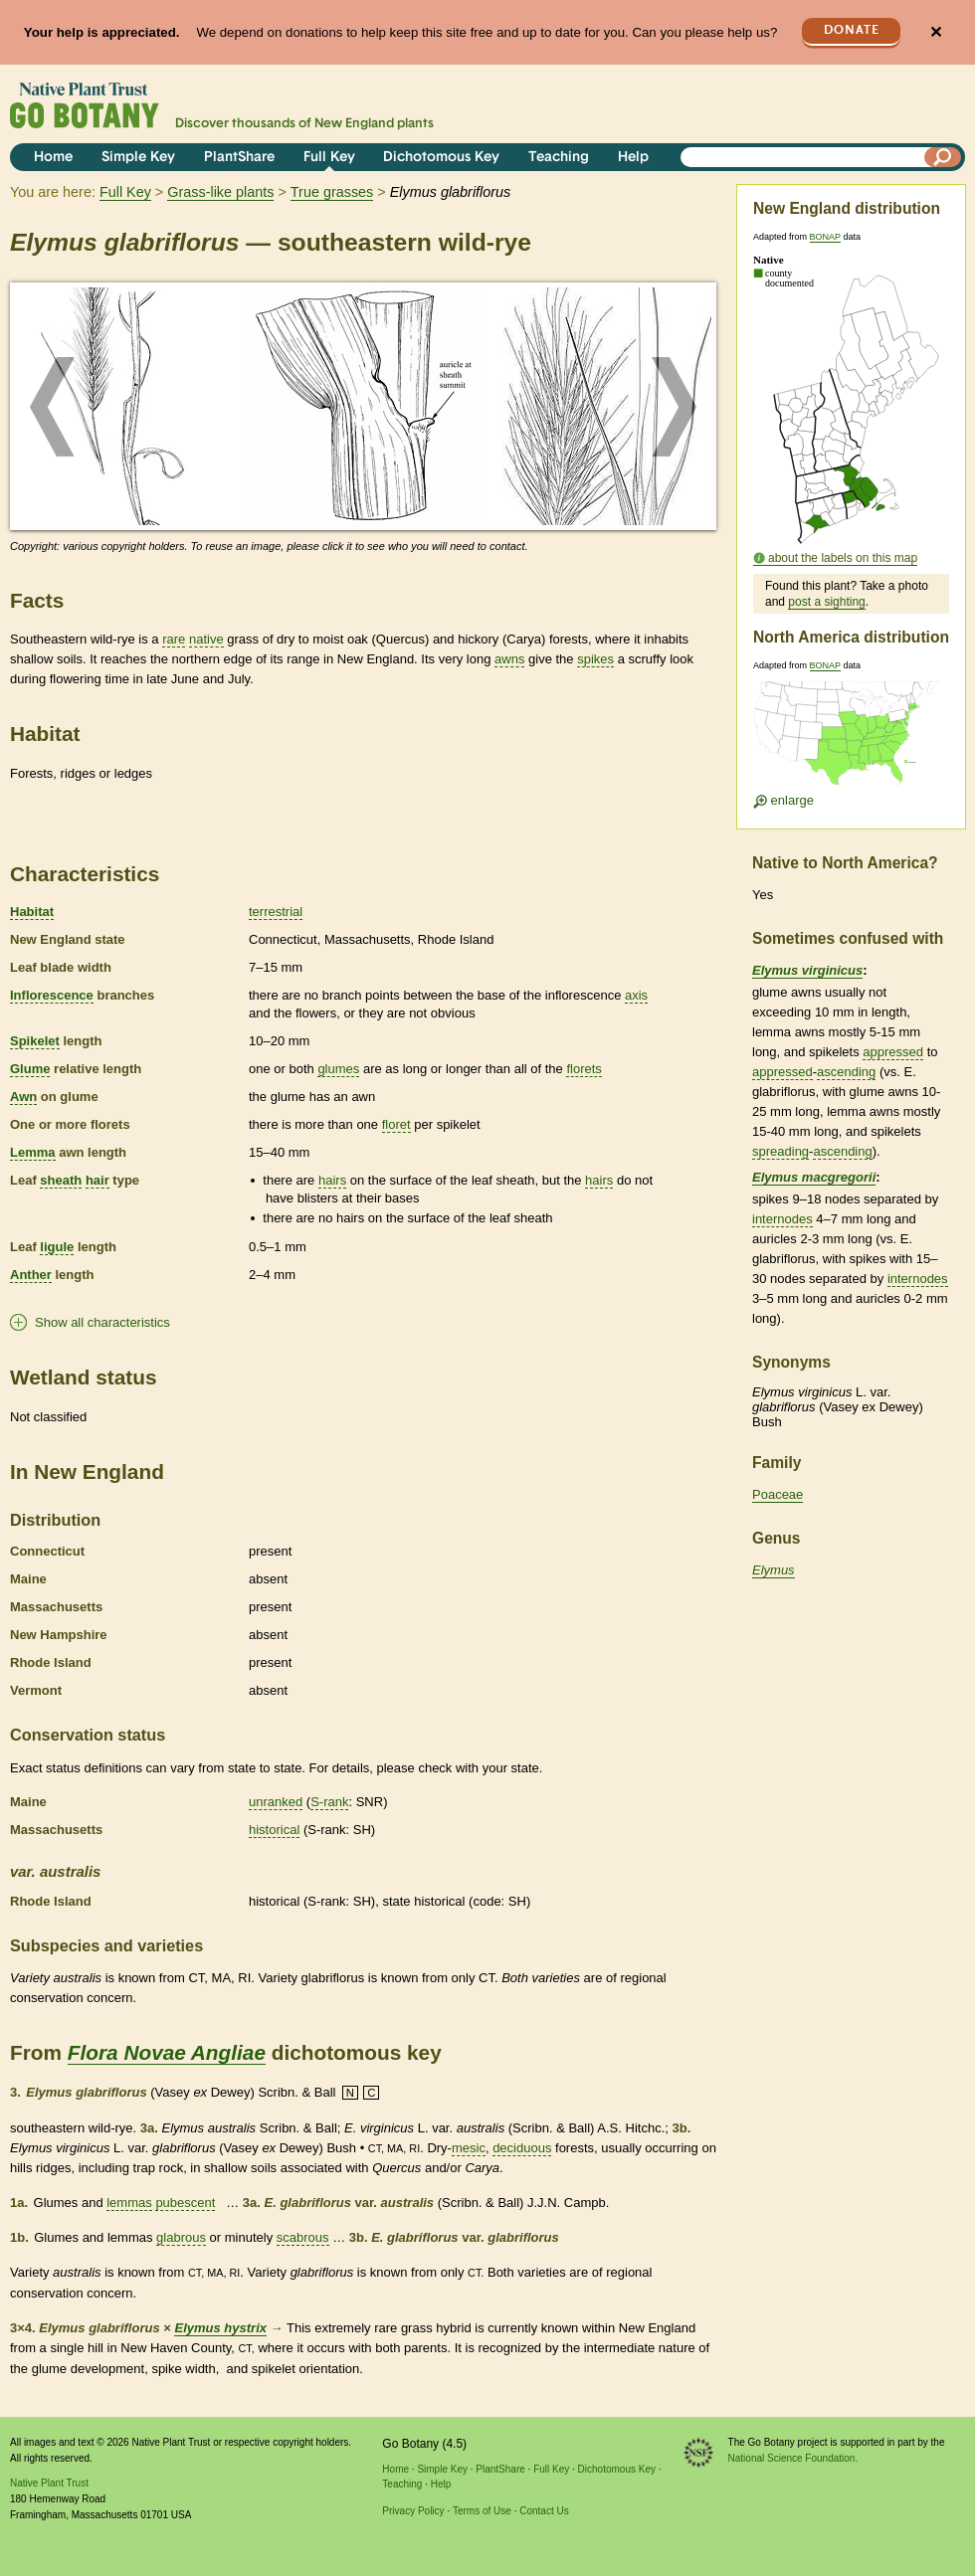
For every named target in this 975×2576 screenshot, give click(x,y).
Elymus (773, 1570)
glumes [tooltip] (338, 1068)
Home (53, 157)
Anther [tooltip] (31, 1274)
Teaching (558, 157)
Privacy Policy (413, 2510)
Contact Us (543, 2510)
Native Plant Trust (49, 2483)
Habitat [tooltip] (32, 911)
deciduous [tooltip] (521, 2147)
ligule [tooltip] (57, 1246)
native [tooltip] (206, 639)
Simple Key (138, 157)
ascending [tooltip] (846, 1071)
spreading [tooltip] (780, 1151)
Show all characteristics (102, 1322)
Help (633, 157)
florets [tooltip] (583, 1068)
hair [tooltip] (97, 1180)
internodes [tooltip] (782, 1218)
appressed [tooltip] (893, 1051)
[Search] (943, 157)
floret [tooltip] (396, 1124)
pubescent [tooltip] (185, 2202)
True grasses (332, 192)
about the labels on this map (842, 558)
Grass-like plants (220, 192)
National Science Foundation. (793, 2458)
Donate (851, 30)
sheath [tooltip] (61, 1180)
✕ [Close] (935, 32)
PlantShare (239, 157)
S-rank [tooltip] (329, 1801)
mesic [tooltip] (469, 2147)
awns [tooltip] (509, 658)
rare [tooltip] (173, 639)
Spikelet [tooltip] (35, 1040)
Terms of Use (482, 2510)
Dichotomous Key (441, 157)
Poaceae (777, 1494)
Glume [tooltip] (30, 1068)
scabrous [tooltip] (303, 2237)
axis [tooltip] (636, 995)
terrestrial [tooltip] (275, 911)
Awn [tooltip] (23, 1096)
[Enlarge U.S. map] (850, 739)
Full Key (329, 157)
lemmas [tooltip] (129, 2202)
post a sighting (826, 602)
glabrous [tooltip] (181, 2237)
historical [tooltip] (274, 1829)
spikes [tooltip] (595, 658)
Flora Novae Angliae (167, 2052)
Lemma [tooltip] (33, 1152)
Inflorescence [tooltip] (52, 995)
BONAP (825, 237)
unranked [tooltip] (275, 1801)
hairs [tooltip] (332, 1180)
